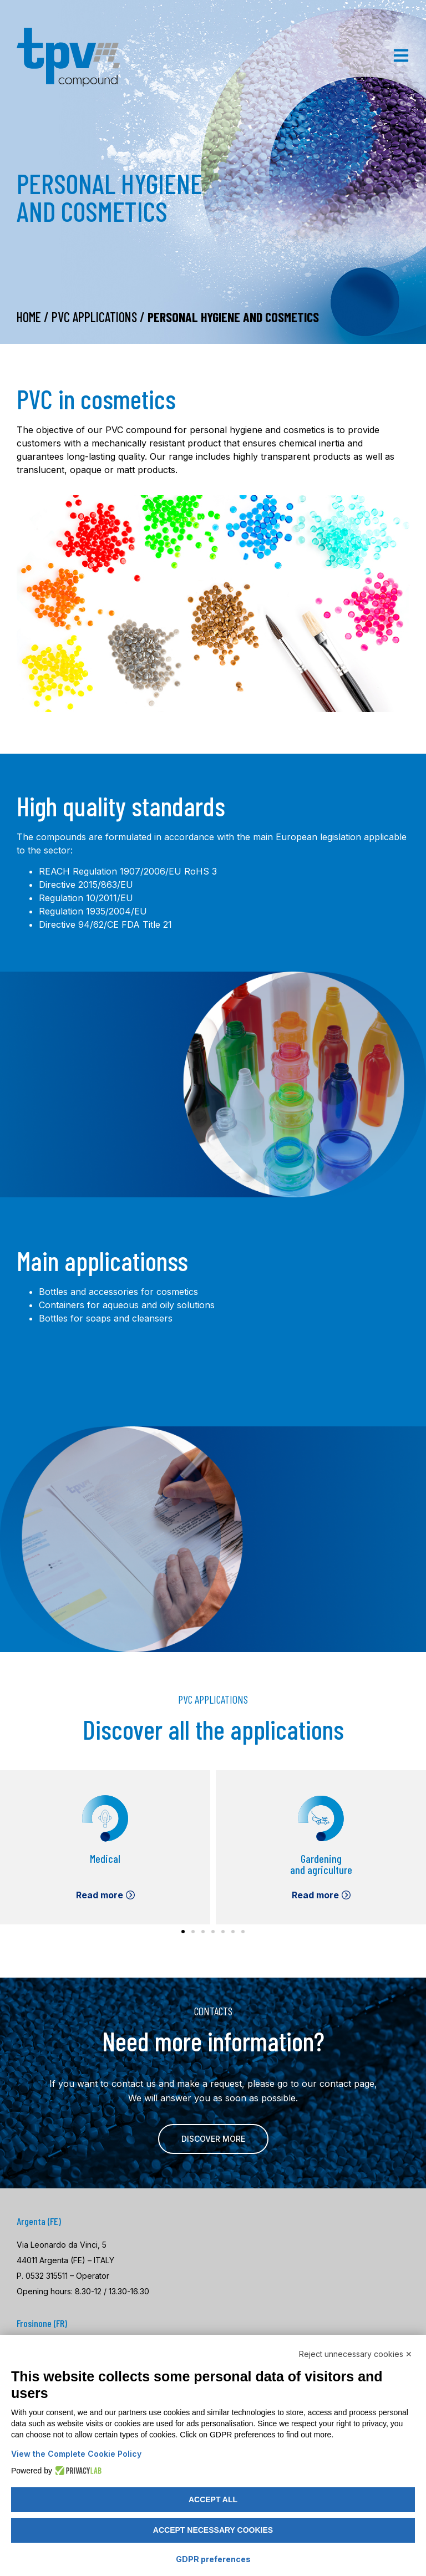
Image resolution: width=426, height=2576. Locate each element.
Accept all (213, 2499)
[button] (183, 1931)
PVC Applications (94, 317)
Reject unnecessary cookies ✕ (355, 2354)
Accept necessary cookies (213, 2530)
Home (29, 317)
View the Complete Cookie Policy (76, 2453)
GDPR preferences (213, 2559)
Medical (105, 1858)
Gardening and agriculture (321, 1864)
